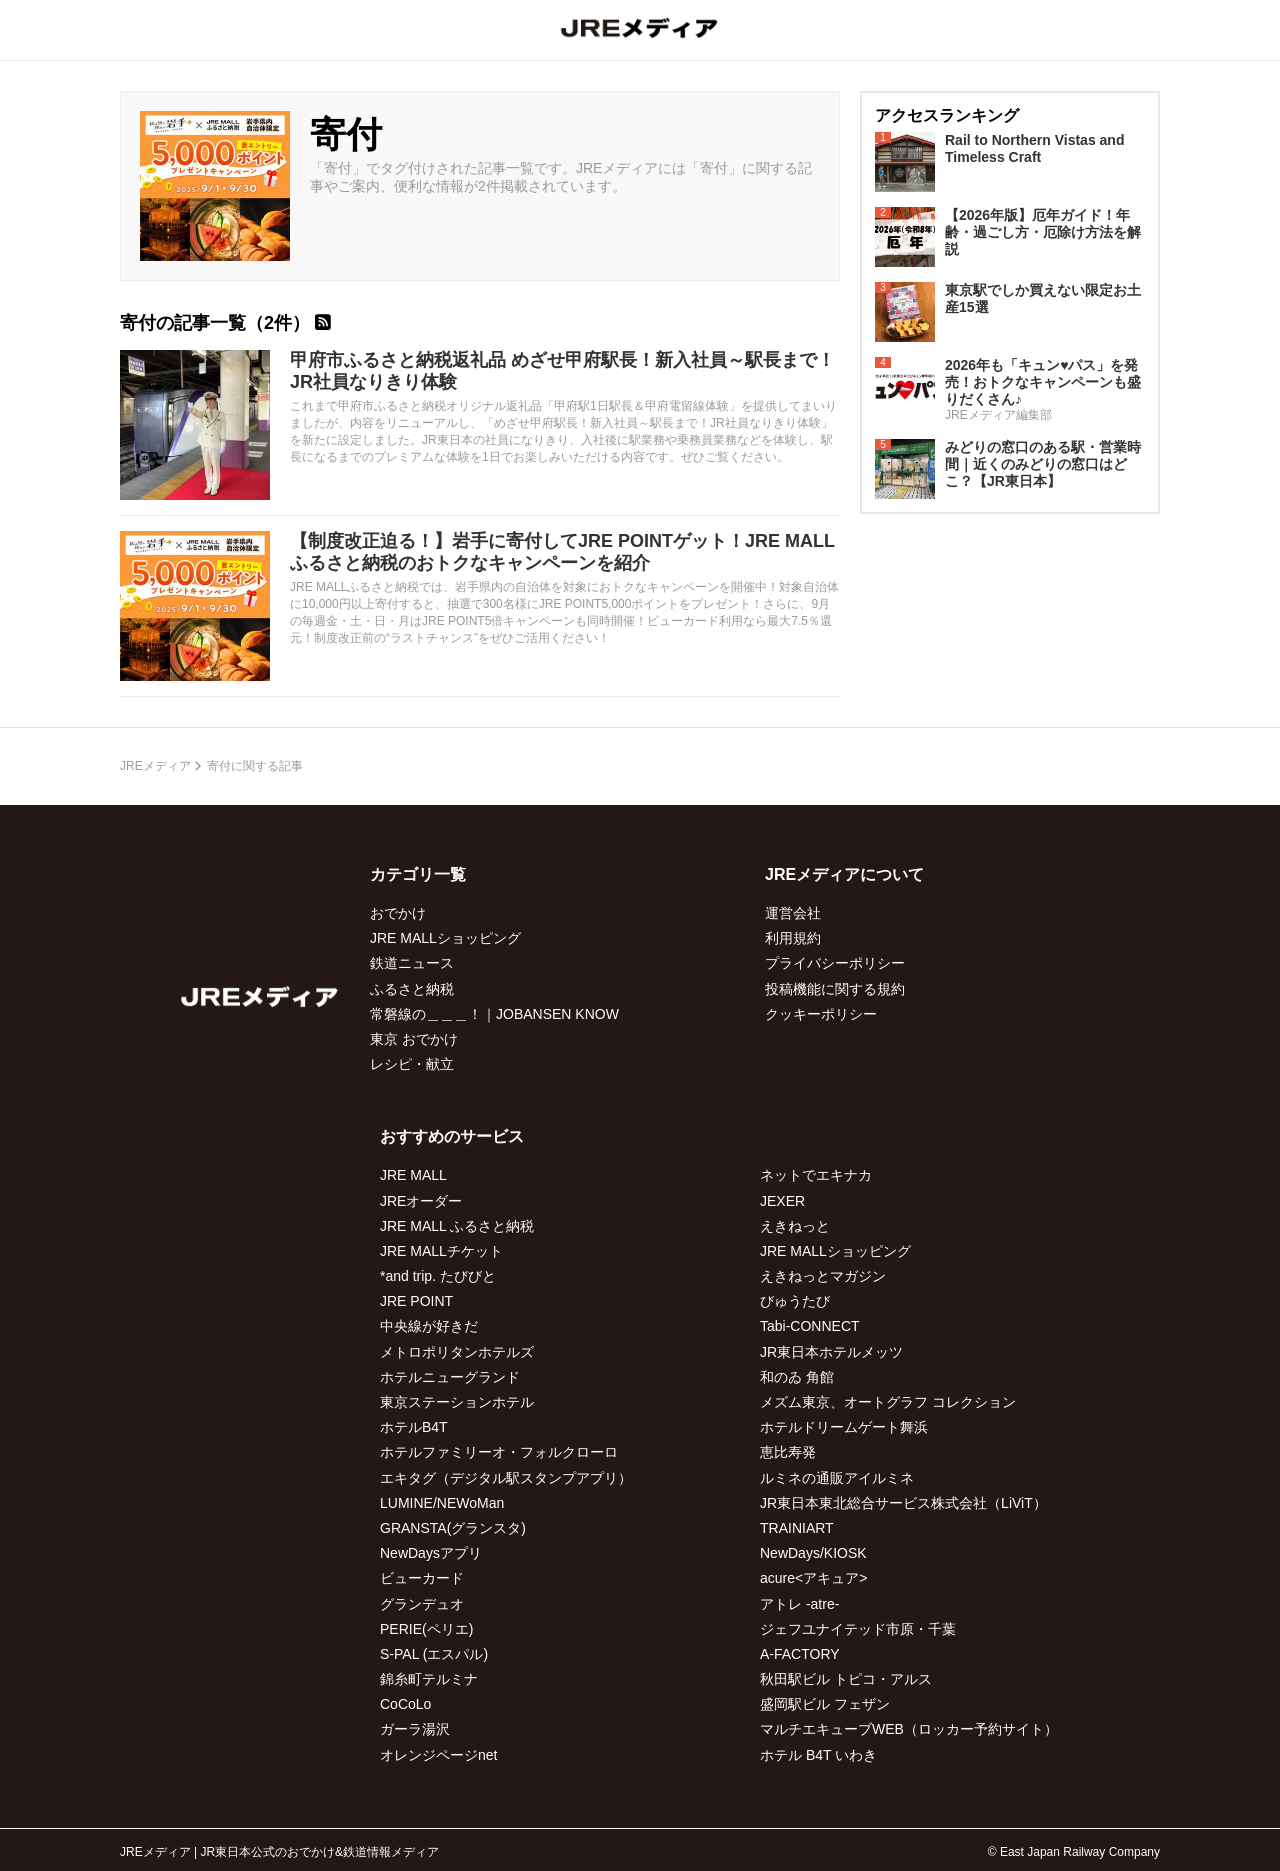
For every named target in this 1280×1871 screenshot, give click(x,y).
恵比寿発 (788, 1452)
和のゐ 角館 (797, 1377)
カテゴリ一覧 (418, 874)
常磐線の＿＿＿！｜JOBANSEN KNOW (494, 1014)
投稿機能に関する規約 (835, 989)
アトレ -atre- (799, 1604)
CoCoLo (405, 1704)
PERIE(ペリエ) (426, 1629)
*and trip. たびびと (438, 1276)
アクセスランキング (947, 115)
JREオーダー (421, 1201)
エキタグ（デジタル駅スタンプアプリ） (506, 1478)
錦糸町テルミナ (429, 1679)
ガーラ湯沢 (415, 1729)
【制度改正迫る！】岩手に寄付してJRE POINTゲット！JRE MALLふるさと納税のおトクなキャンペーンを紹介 (562, 552)
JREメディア (155, 766)
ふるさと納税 (412, 989)
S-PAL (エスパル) (434, 1654)
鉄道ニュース (412, 963)
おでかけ (398, 913)
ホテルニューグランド (450, 1377)
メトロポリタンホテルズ (457, 1352)
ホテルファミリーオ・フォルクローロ (499, 1452)
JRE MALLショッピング (445, 938)
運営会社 (793, 913)
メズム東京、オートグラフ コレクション (888, 1402)
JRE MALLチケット (441, 1251)
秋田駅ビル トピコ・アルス (846, 1679)
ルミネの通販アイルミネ (837, 1478)
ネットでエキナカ (816, 1175)
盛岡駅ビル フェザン (825, 1704)
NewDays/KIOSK (813, 1553)
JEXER (782, 1201)
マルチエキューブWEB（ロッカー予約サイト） (909, 1729)
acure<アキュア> (813, 1578)
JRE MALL (413, 1175)
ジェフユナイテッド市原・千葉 (858, 1629)
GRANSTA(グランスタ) (453, 1528)
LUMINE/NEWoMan (442, 1503)
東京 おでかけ (414, 1039)
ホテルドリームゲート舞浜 (844, 1427)
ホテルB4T (414, 1427)
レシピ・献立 (412, 1064)
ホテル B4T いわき (818, 1755)
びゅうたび (795, 1301)
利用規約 (793, 938)
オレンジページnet (438, 1755)
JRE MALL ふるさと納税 (457, 1226)
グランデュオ (422, 1604)
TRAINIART (797, 1528)
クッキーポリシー (821, 1014)
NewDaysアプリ (431, 1553)
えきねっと (795, 1226)
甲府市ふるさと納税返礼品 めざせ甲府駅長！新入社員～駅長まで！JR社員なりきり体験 (562, 371)
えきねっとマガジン (823, 1276)
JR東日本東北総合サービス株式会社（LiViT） (903, 1503)
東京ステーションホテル (457, 1402)
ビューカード (422, 1578)
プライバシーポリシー (835, 963)
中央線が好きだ (429, 1326)
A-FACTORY (800, 1654)
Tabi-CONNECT (810, 1326)
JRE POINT (416, 1301)
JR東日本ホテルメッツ (831, 1352)
